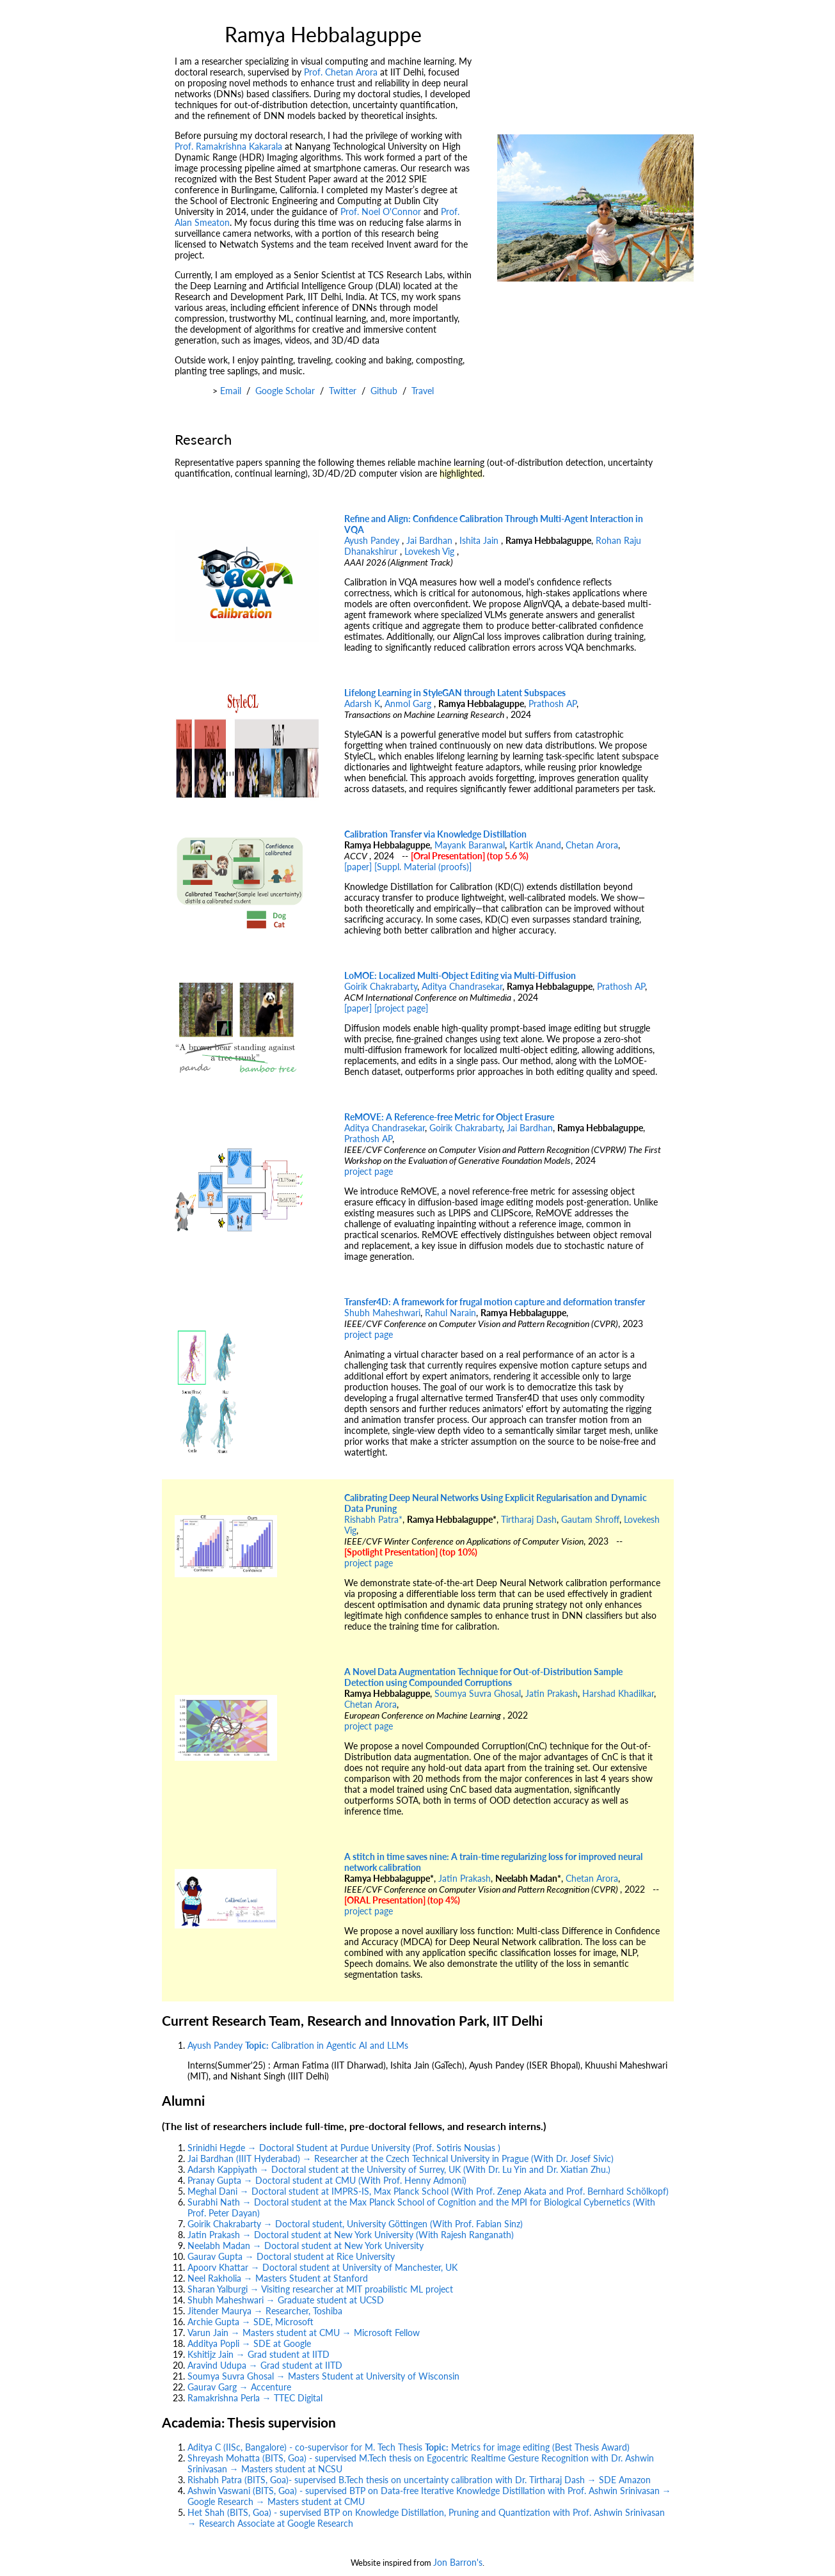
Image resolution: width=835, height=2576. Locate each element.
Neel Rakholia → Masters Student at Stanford (277, 2278)
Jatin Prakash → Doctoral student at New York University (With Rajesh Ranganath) (350, 2234)
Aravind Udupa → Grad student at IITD (264, 2365)
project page (368, 1171)
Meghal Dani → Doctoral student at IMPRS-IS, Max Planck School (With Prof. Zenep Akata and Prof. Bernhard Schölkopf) (428, 2191)
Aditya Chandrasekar (462, 986)
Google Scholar (285, 390)
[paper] (358, 866)
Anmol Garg (409, 703)
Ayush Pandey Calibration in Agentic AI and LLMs (297, 2045)
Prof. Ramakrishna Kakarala (228, 146)
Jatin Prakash (551, 1693)
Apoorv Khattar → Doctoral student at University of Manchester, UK (322, 2267)
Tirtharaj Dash (529, 1519)
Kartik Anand (535, 844)
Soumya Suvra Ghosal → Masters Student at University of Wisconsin (323, 2376)
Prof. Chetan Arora (341, 72)
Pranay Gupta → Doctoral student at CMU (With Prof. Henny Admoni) (326, 2180)
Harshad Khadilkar (618, 1693)
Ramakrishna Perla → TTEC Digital (254, 2397)
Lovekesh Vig (430, 551)
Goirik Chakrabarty (380, 986)
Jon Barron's (457, 2562)
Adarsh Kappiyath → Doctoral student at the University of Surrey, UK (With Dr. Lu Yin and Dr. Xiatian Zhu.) (398, 2169)
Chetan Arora (592, 844)
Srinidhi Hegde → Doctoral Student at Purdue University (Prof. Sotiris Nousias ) (343, 2147)
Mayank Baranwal (469, 844)
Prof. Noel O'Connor (380, 211)
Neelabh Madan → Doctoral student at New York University (305, 2245)
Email (230, 390)
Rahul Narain (450, 1312)
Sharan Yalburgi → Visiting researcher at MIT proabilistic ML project (320, 2289)
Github (383, 390)
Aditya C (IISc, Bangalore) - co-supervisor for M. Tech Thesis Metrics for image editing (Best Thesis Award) (408, 2447)
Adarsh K (362, 703)
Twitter (342, 390)
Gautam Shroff (590, 1519)
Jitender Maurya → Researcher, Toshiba (264, 2310)
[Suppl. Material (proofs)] (423, 866)
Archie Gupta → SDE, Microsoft (250, 2321)
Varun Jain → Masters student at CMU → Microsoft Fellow (303, 2332)
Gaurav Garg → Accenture (239, 2386)
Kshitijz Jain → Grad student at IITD (258, 2354)
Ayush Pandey (373, 540)
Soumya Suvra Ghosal (477, 1693)
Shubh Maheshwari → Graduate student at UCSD (285, 2299)
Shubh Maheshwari (382, 1312)
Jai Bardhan (430, 540)
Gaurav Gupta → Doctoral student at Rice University (291, 2256)
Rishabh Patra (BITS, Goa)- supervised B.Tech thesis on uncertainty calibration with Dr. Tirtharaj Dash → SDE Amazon (419, 2479)
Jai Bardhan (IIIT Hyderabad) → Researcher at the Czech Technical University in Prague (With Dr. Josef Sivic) (400, 2158)
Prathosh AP (553, 703)
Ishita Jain (480, 540)
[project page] (401, 1008)
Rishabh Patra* (373, 1519)
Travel (422, 390)
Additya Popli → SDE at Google (249, 2343)
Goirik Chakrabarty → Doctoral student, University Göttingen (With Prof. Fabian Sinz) (355, 2223)
